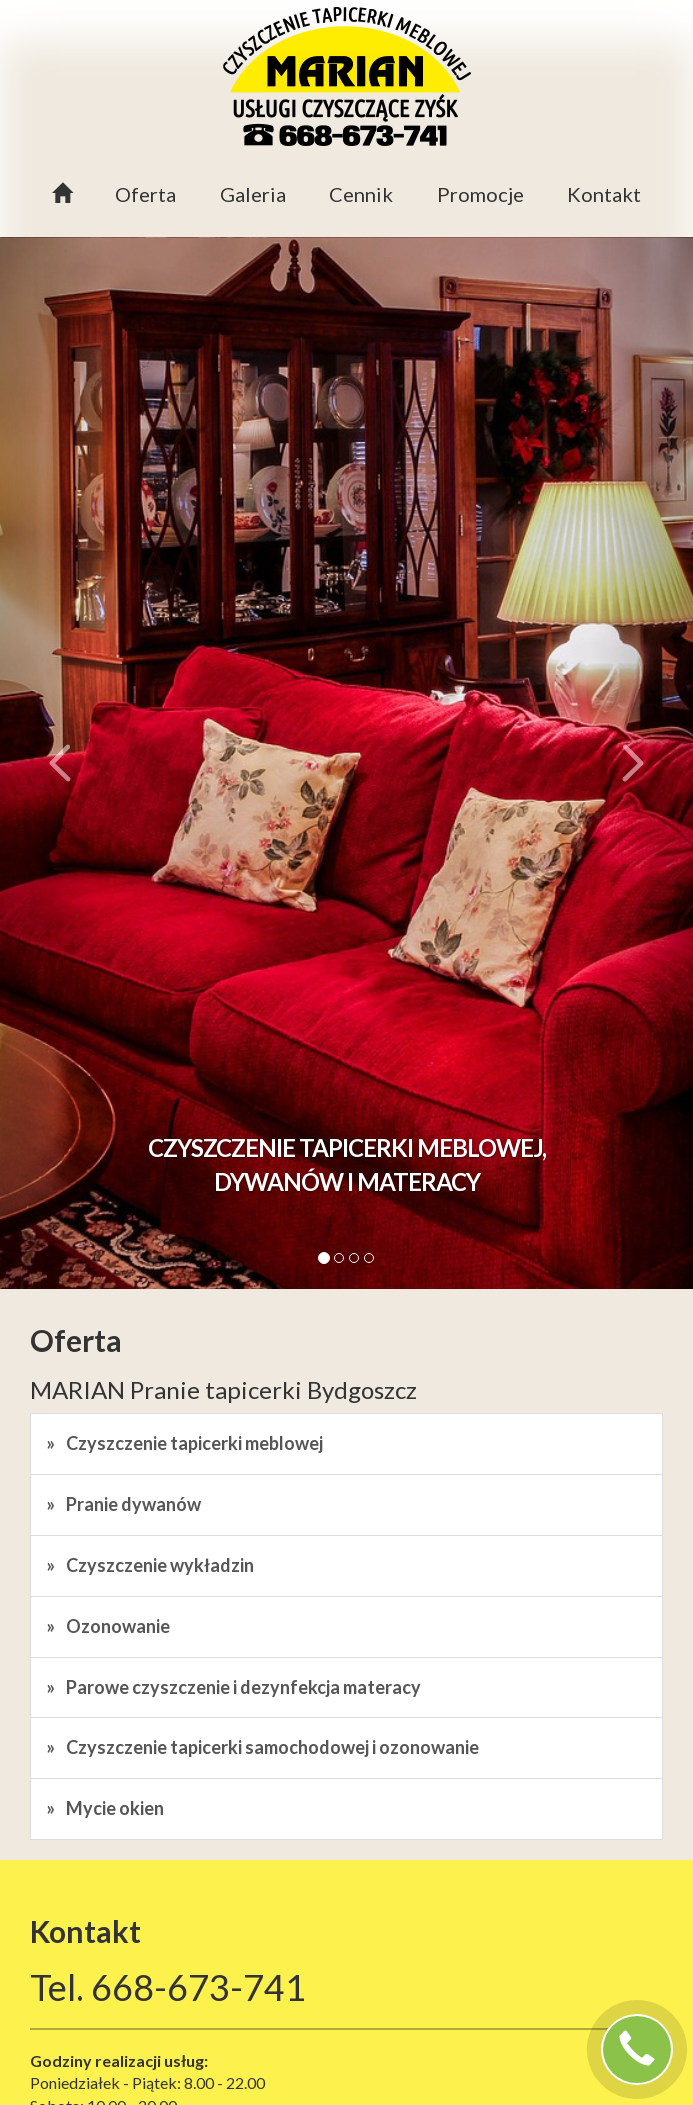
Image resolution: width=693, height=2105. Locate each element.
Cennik (361, 194)
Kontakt (604, 194)
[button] (52, 763)
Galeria (253, 194)
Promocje (480, 194)
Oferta (145, 194)
